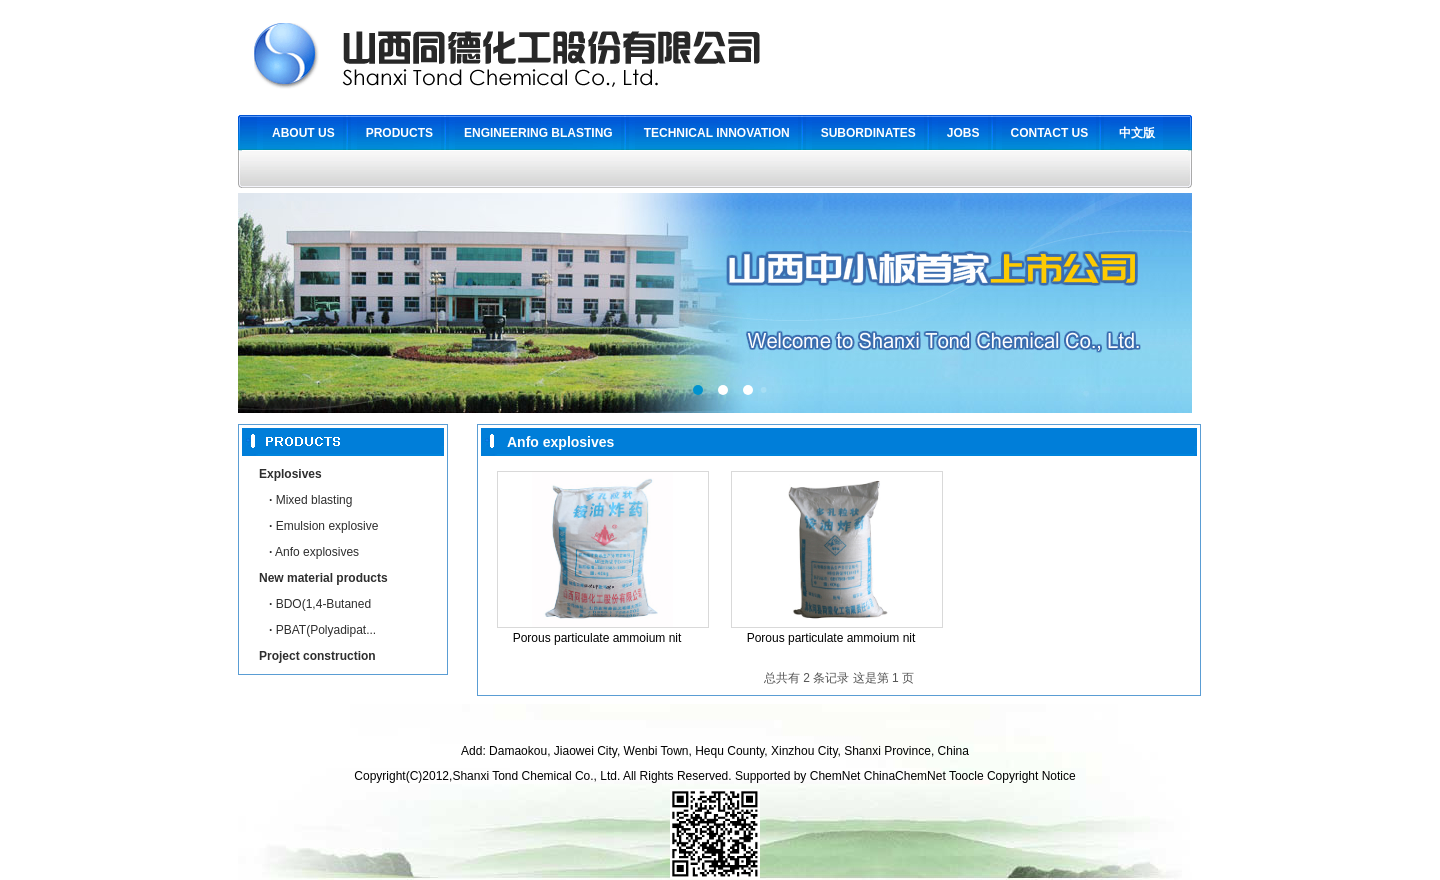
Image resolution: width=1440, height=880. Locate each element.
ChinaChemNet (905, 776)
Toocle (966, 776)
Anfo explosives (314, 552)
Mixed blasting (310, 500)
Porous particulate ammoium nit (597, 638)
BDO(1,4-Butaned (320, 604)
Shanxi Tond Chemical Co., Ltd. (537, 776)
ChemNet (835, 776)
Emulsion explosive (323, 526)
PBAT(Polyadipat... (322, 630)
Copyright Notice (1031, 776)
